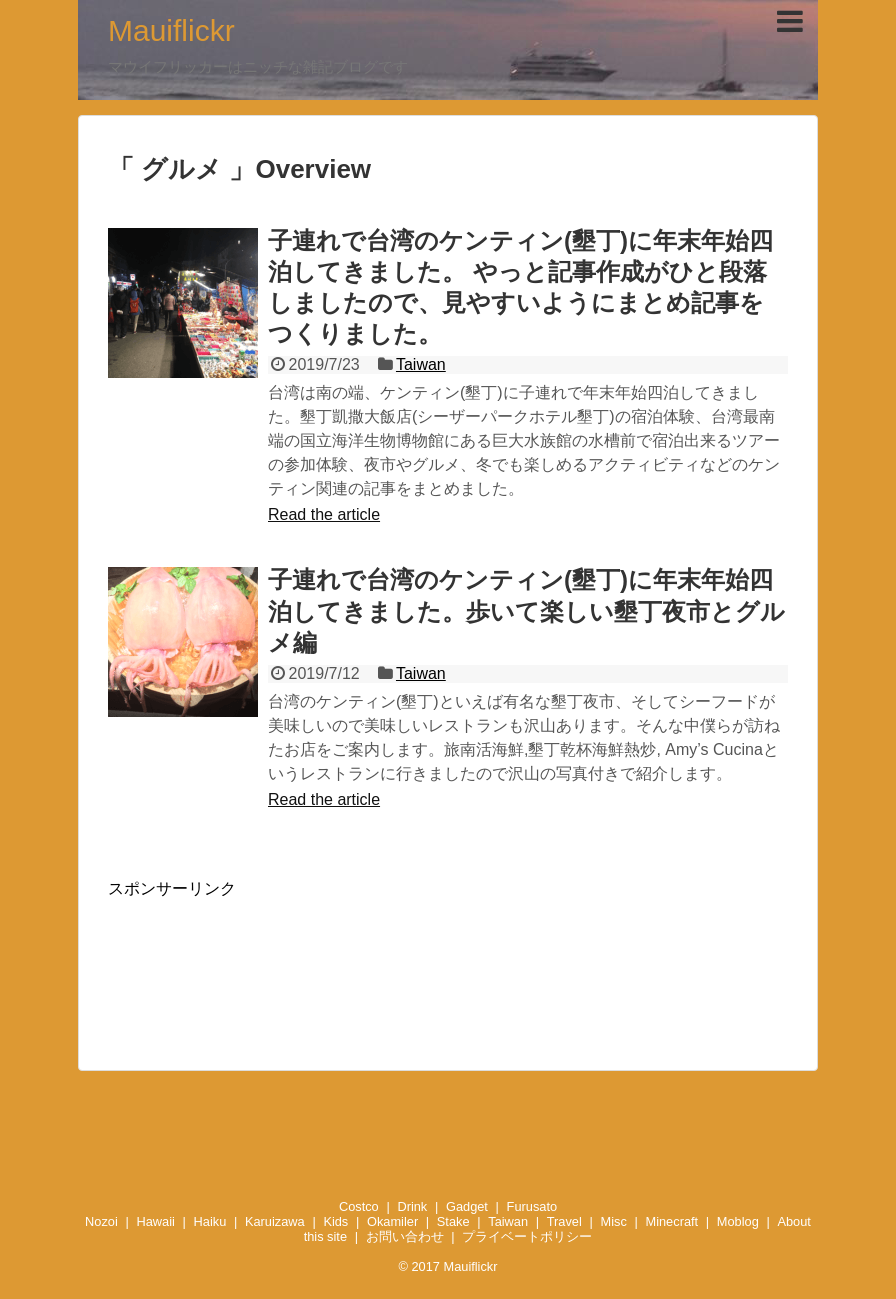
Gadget (467, 1206)
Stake (453, 1221)
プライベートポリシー (527, 1236)
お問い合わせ (405, 1236)
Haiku (210, 1221)
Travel (564, 1221)
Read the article (324, 514)
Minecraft (672, 1221)
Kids (335, 1221)
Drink (412, 1206)
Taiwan (421, 364)
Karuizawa (275, 1221)
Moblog (738, 1221)
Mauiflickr (171, 30)
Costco (359, 1206)
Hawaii (155, 1221)
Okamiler (392, 1221)
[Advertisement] (448, 960)
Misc (614, 1221)
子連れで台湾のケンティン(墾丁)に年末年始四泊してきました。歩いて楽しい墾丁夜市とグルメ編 (526, 610)
